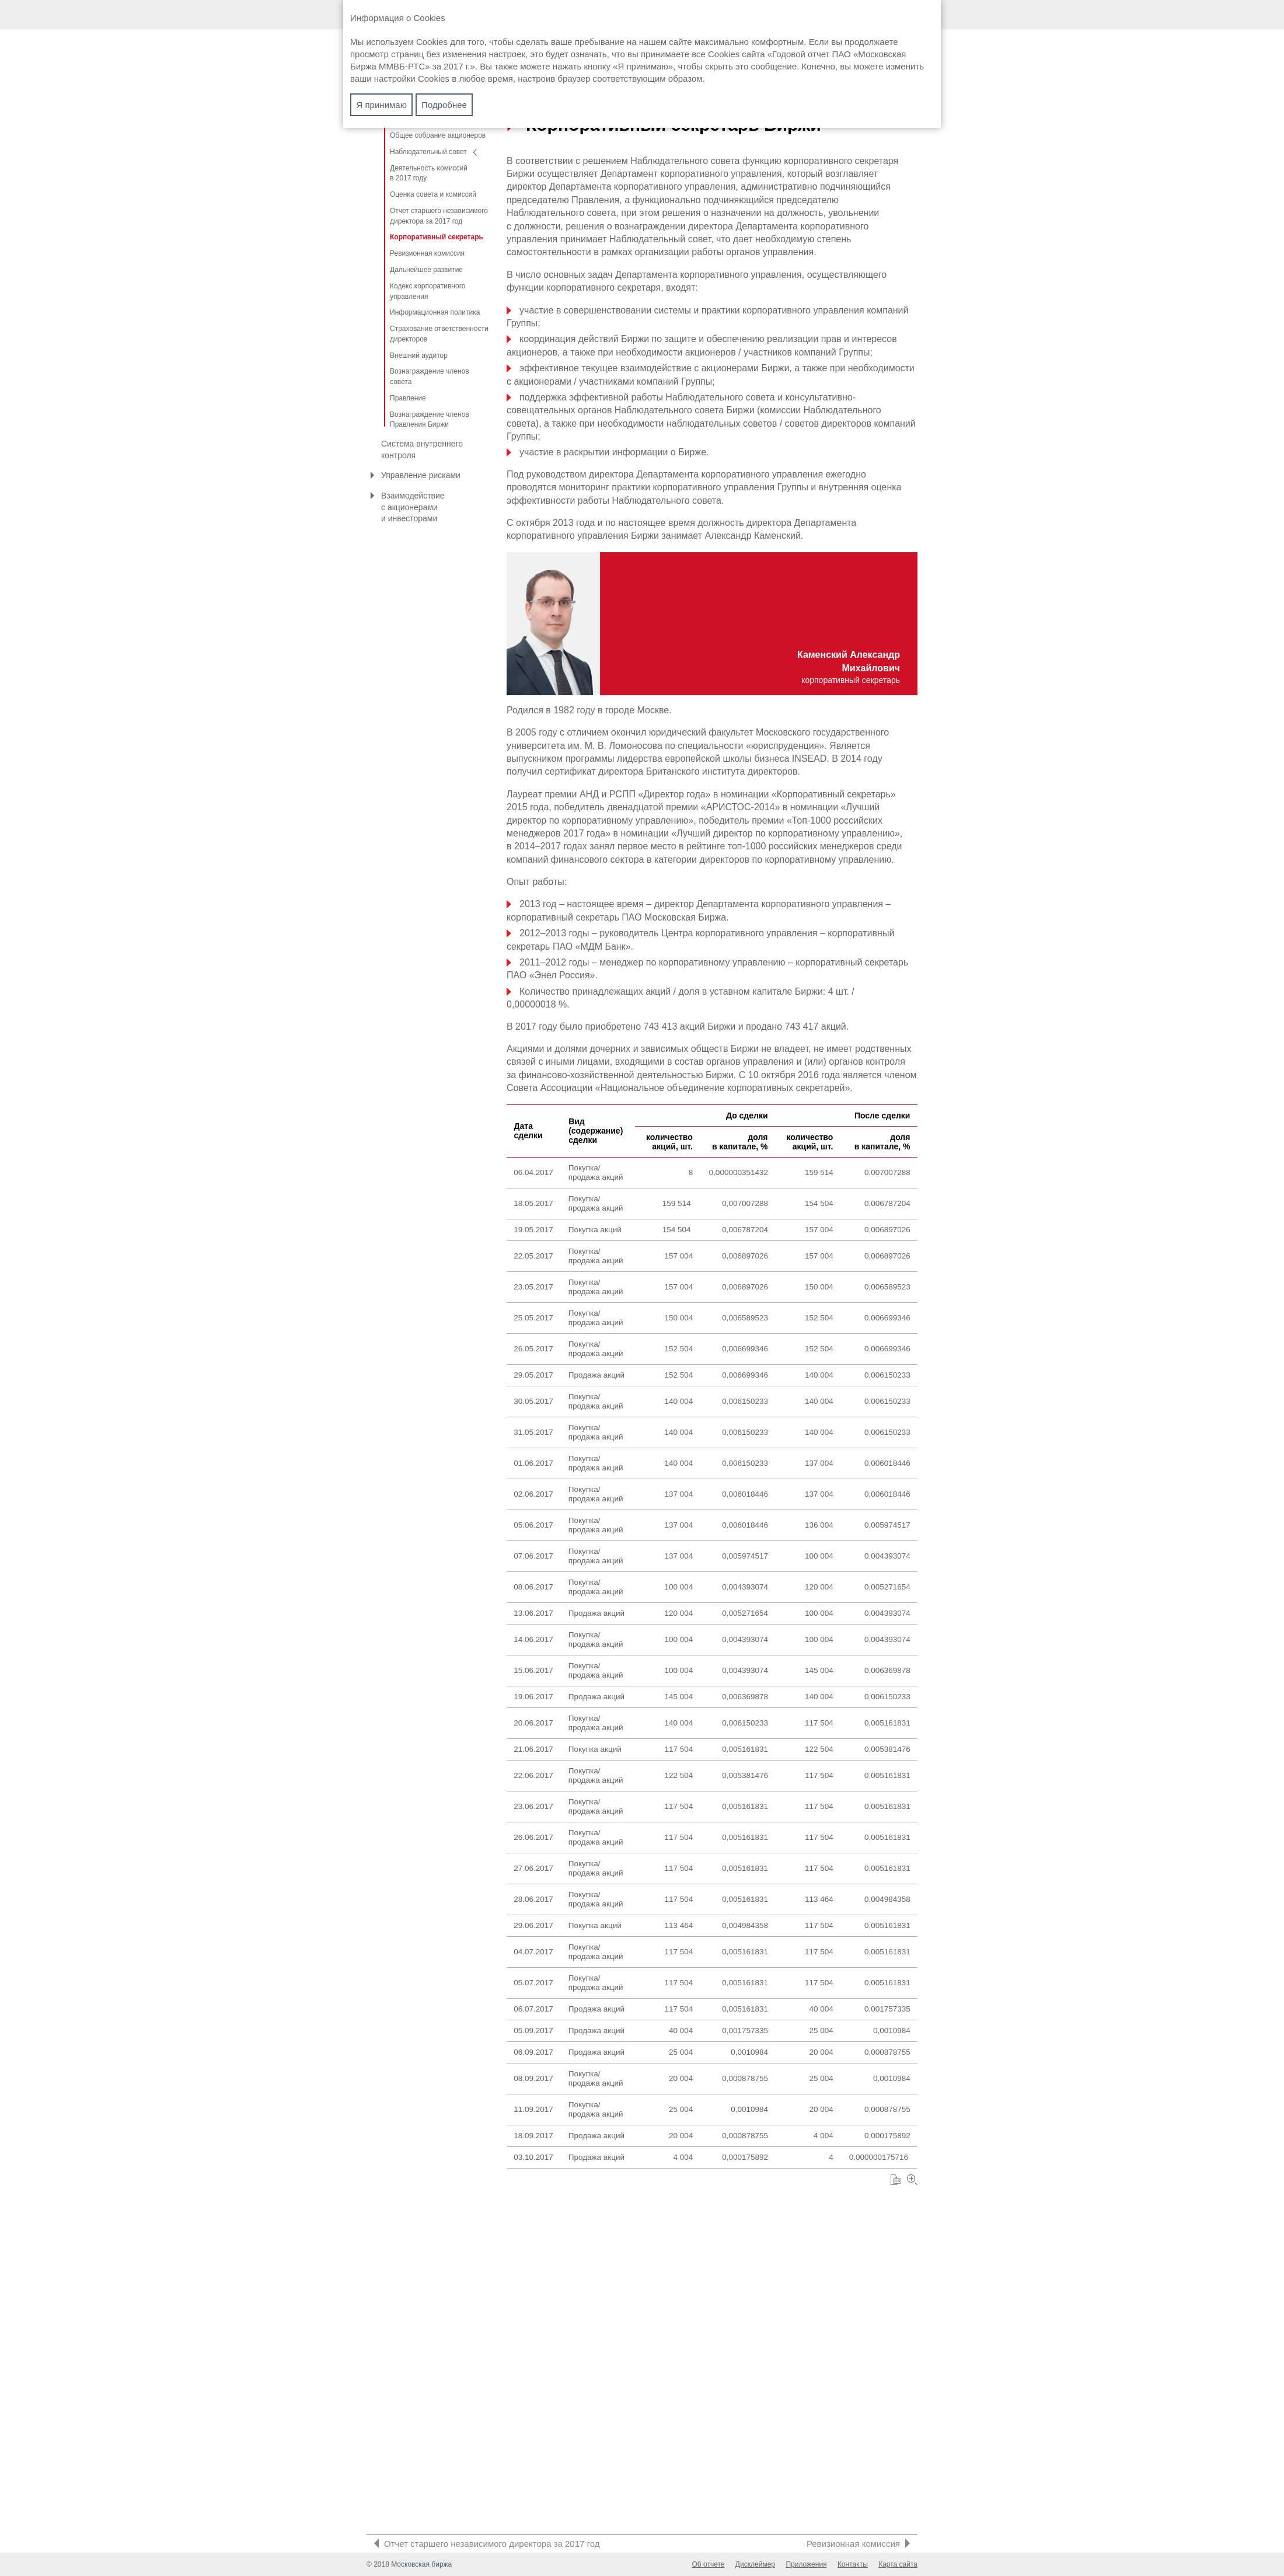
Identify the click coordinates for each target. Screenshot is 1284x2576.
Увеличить (920, 2492)
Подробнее (444, 105)
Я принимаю (382, 105)
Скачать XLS (903, 2492)
